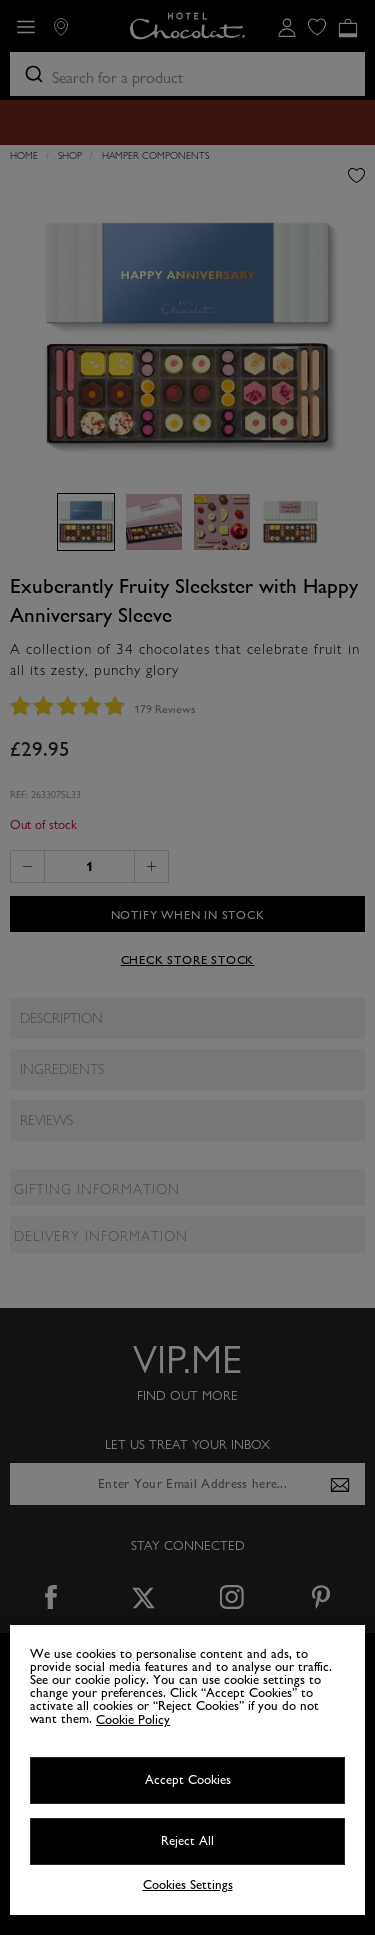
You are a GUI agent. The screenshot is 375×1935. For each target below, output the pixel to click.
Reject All (187, 1841)
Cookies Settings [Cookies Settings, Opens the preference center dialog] (188, 1885)
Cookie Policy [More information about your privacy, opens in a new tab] (133, 1720)
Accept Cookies (188, 1780)
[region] (187, 1770)
